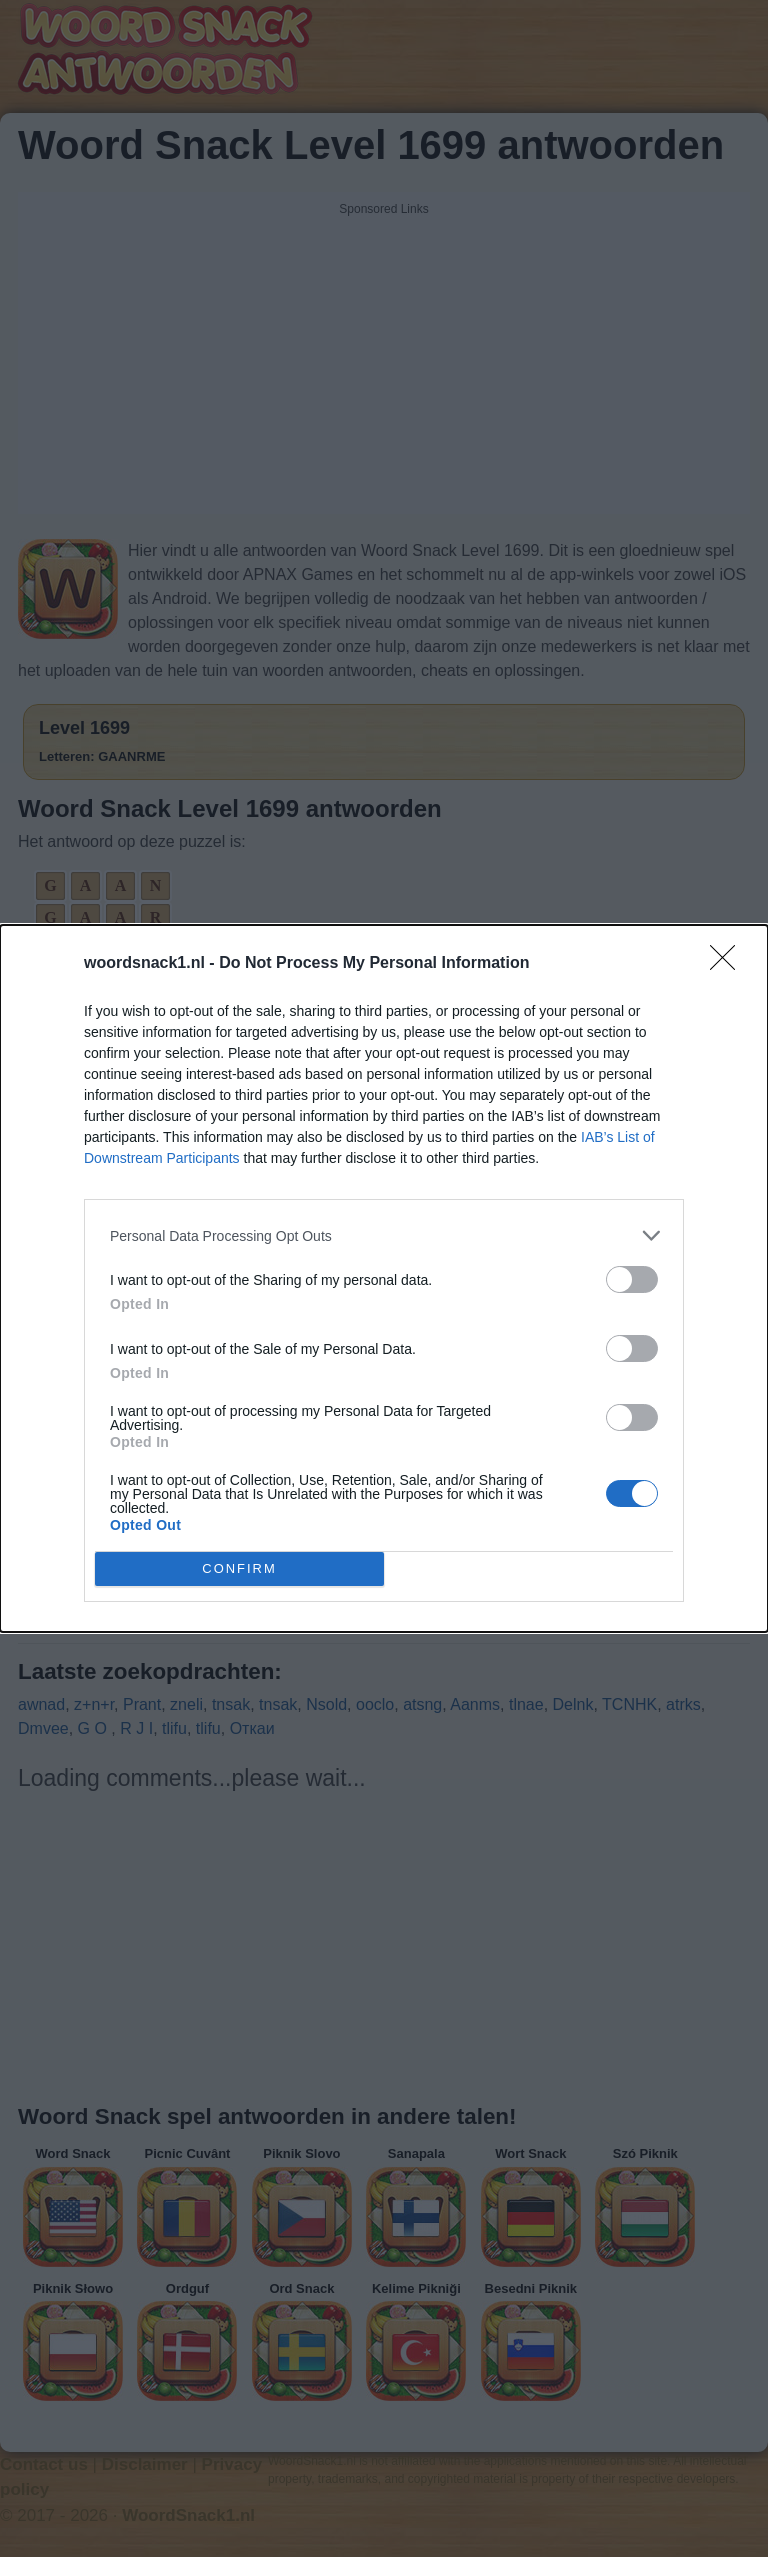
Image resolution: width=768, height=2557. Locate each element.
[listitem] (384, 1235)
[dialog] (384, 1278)
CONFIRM (239, 1569)
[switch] (632, 1279)
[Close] (729, 964)
